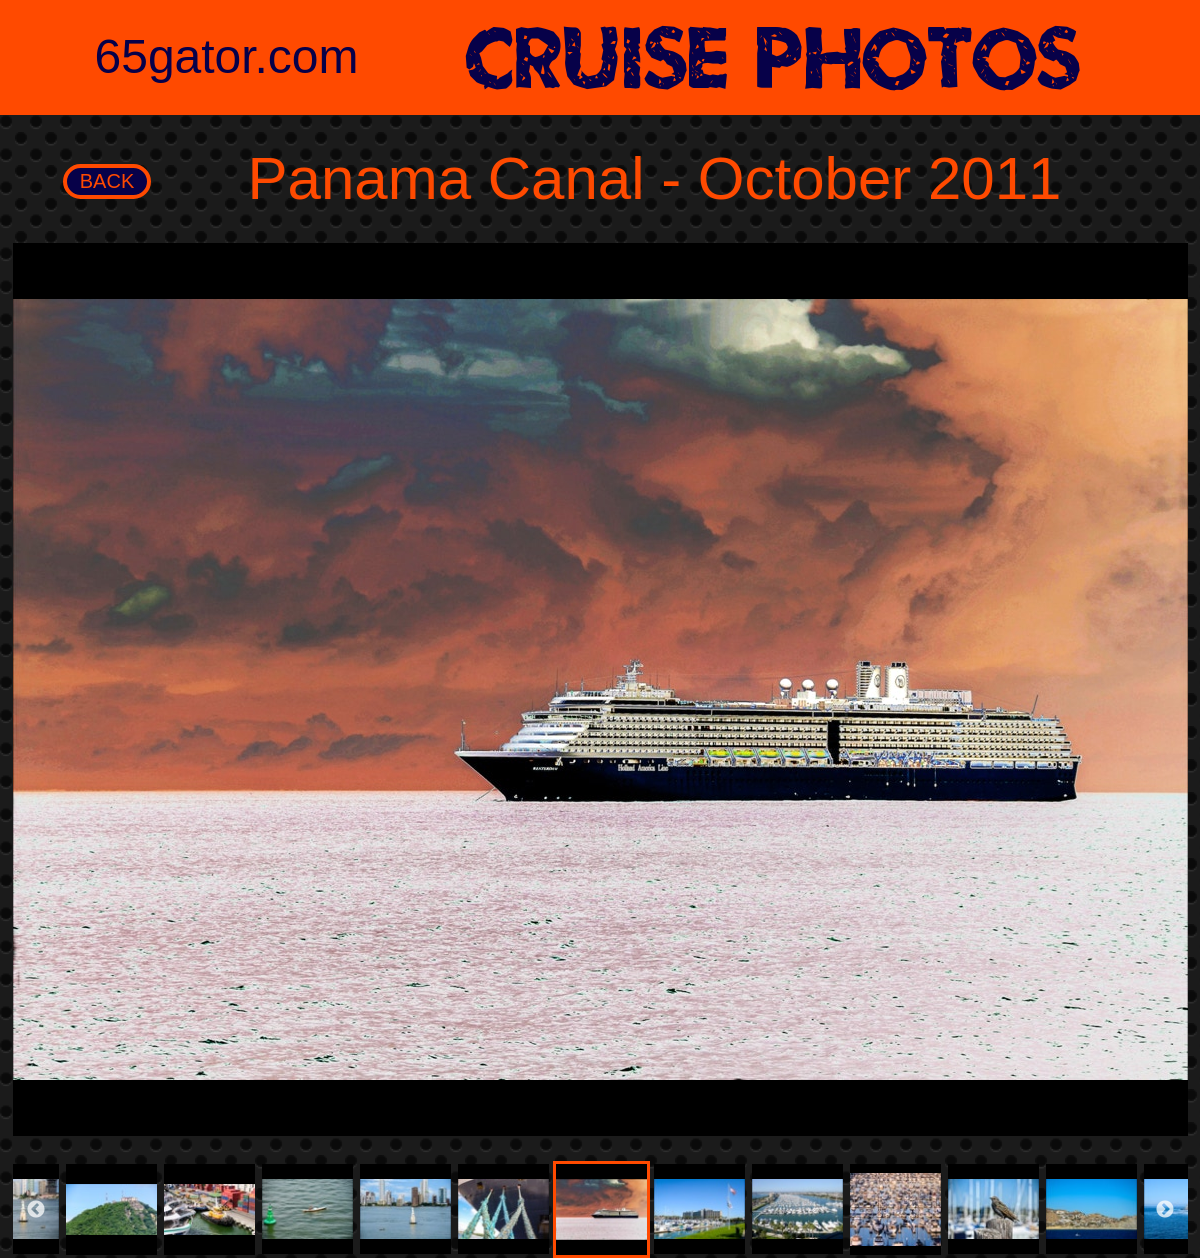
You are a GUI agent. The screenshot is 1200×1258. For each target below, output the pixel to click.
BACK (107, 181)
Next (1165, 1210)
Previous (36, 1210)
